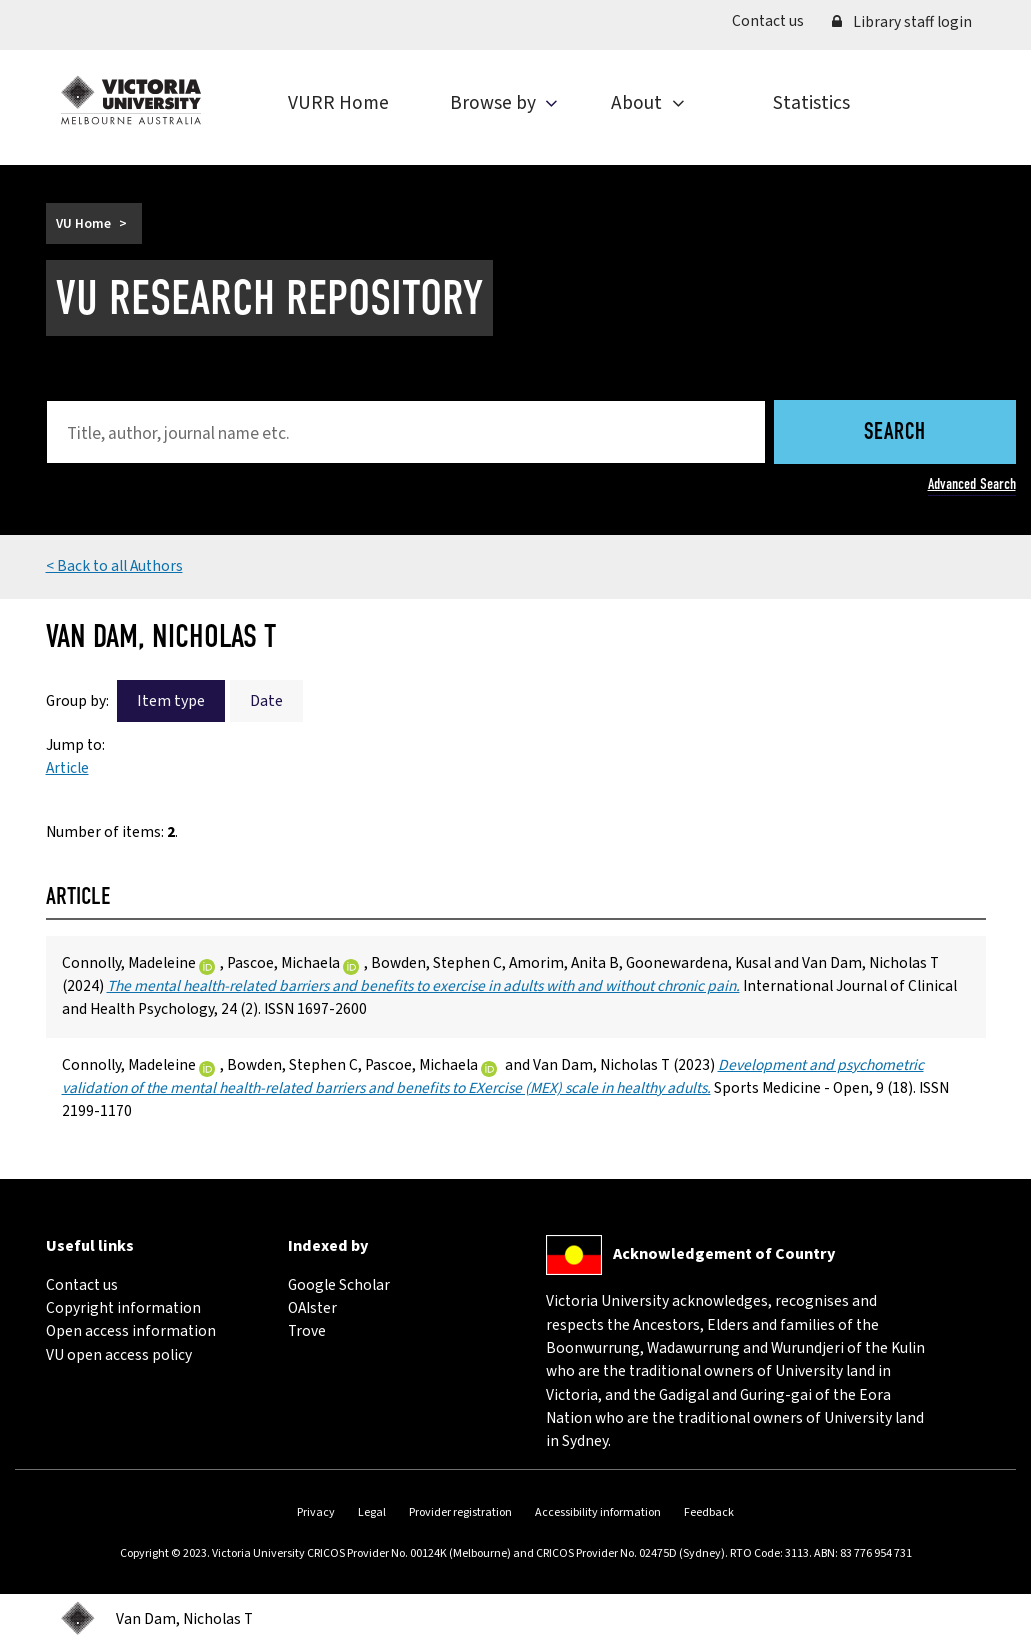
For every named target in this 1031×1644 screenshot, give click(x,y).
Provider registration (460, 1512)
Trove (307, 1331)
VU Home (83, 223)
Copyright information (123, 1308)
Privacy (316, 1512)
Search (895, 433)
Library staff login (902, 22)
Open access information (131, 1331)
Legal (372, 1512)
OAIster (312, 1308)
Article (67, 768)
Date (266, 701)
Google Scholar (339, 1285)
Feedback (709, 1512)
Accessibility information (598, 1512)
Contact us (775, 20)
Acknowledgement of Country (724, 1254)
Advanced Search (972, 484)
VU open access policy (119, 1355)
